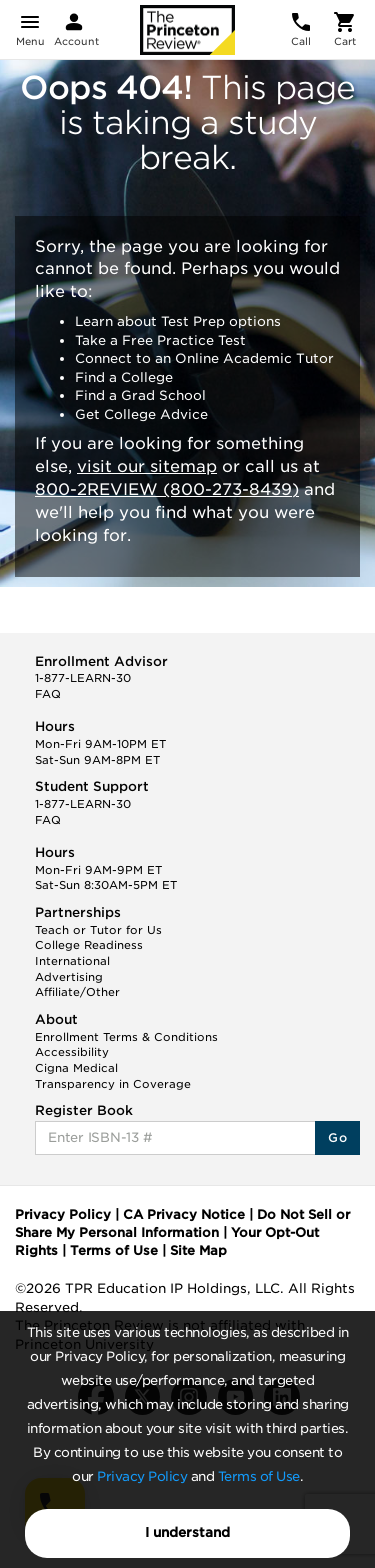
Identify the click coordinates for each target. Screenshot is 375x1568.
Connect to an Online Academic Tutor (204, 358)
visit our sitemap (147, 466)
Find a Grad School (140, 395)
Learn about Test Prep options (178, 321)
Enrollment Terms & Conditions (126, 1037)
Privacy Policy (142, 1476)
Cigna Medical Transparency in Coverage (113, 1076)
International (72, 961)
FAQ (48, 694)
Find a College (124, 377)
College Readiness (89, 945)
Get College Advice (141, 414)
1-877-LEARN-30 (83, 678)
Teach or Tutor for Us (98, 930)
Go (337, 1137)
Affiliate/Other (77, 992)
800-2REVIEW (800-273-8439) (167, 489)
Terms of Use (259, 1476)
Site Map (198, 1250)
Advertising (69, 977)
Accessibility (72, 1052)
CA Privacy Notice (184, 1214)
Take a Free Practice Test (160, 340)
